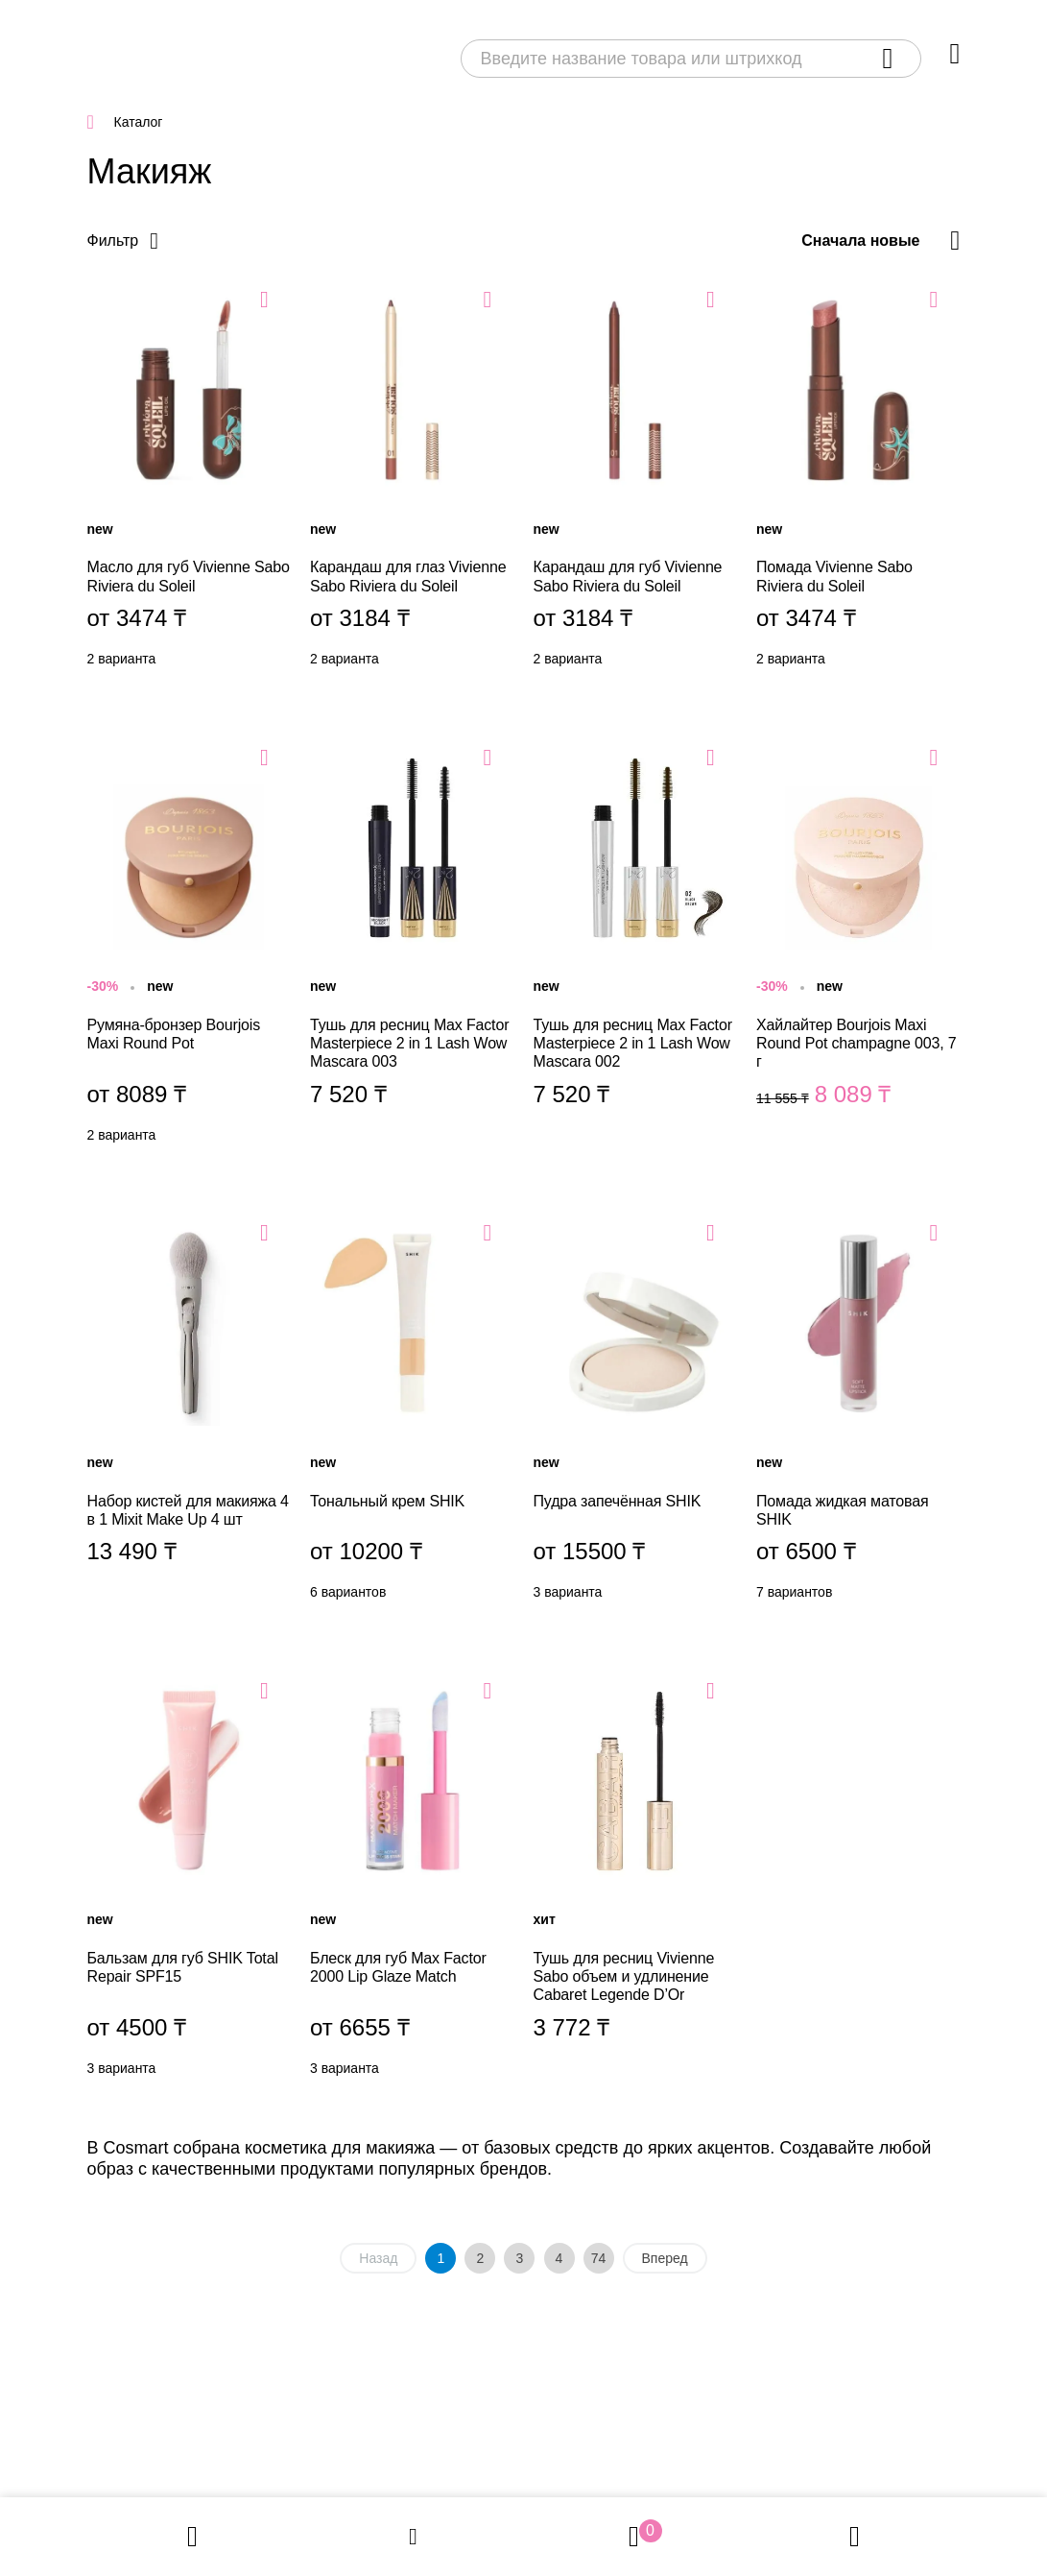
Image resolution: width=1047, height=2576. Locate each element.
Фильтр (113, 240)
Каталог (138, 122)
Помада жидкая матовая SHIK (858, 1415)
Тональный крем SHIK (412, 1415)
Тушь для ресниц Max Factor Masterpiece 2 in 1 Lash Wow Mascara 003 (412, 949)
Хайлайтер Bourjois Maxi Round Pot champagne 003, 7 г (858, 949)
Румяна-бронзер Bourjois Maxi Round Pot (189, 949)
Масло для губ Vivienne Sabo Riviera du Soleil (189, 482)
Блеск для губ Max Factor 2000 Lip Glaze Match (412, 1882)
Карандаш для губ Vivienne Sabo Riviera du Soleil (636, 482)
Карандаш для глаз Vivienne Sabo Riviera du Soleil (412, 482)
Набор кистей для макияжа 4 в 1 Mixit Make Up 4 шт (189, 1415)
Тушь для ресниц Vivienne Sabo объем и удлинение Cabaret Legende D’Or (636, 1882)
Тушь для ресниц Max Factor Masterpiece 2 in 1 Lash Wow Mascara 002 (636, 949)
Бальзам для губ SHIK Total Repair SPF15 (189, 1882)
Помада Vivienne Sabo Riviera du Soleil (858, 482)
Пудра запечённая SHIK (636, 1415)
